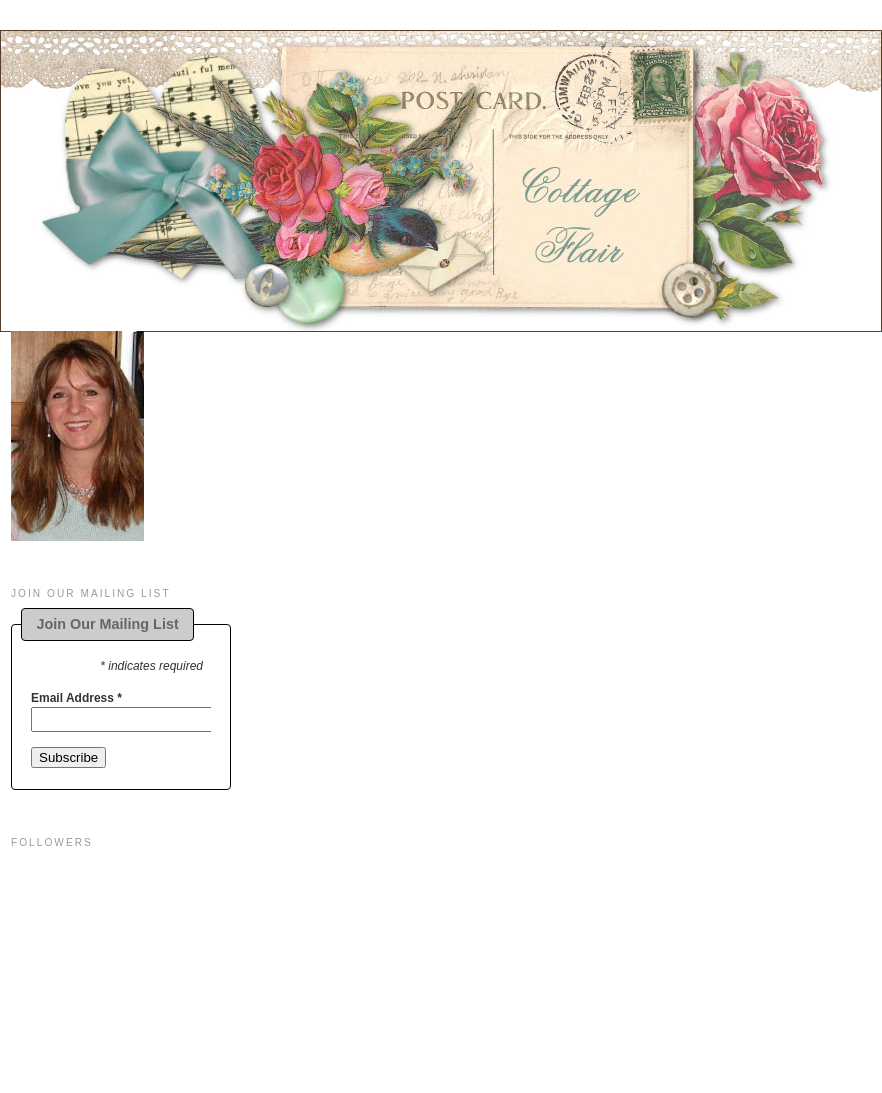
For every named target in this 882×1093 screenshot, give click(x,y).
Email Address (76, 698)
